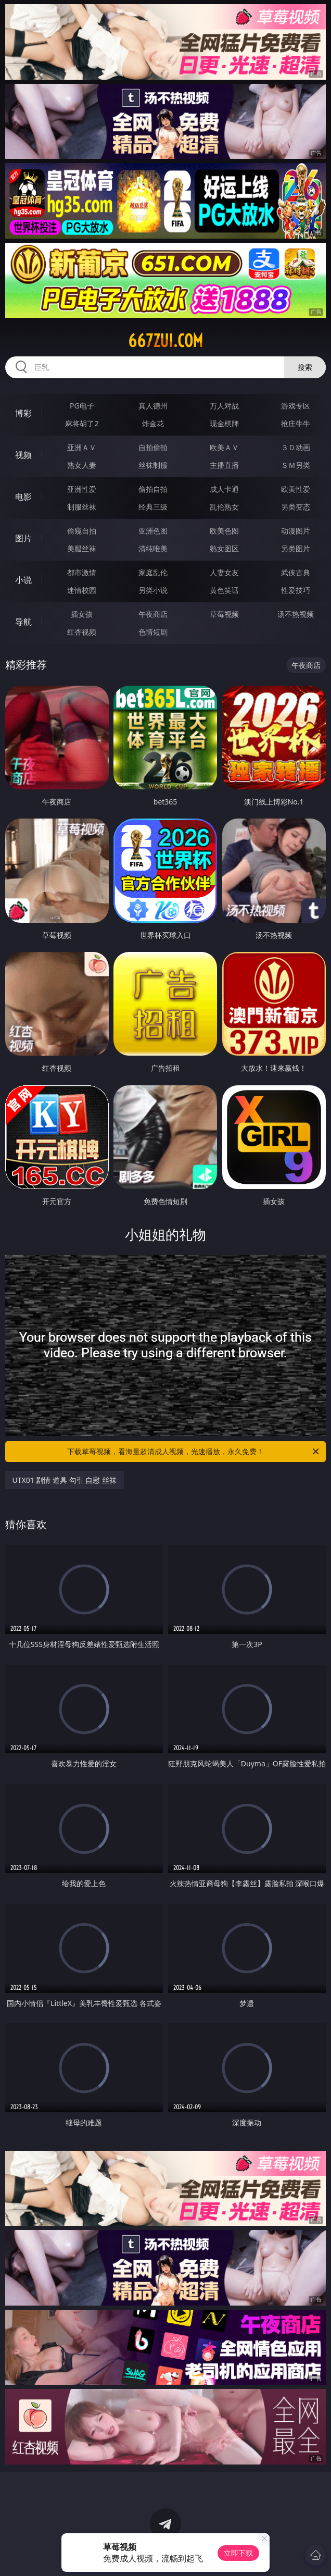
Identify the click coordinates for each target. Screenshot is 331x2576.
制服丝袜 (81, 507)
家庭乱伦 (153, 572)
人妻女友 (224, 572)
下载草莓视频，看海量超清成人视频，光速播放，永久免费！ (194, 1451)
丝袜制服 (153, 465)
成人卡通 (224, 489)
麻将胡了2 (81, 423)
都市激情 (81, 572)
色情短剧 (153, 632)
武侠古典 (295, 572)
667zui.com (165, 340)
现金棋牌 (224, 423)
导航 (23, 621)
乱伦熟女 (224, 507)
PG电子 (82, 406)
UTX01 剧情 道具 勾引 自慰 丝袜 (64, 1480)
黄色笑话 (224, 590)
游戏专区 (295, 406)
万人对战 (224, 406)
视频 (23, 455)
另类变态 (295, 507)
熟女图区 (224, 548)
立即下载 (238, 2553)
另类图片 (295, 548)
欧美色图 (224, 531)
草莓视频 (224, 614)
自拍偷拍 (153, 447)
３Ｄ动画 (295, 447)
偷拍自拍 (153, 489)
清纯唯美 (153, 548)
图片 (23, 538)
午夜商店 (153, 614)
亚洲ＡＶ (81, 447)
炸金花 (153, 423)
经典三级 (153, 507)
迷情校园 (81, 590)
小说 (23, 580)
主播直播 (224, 465)
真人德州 (153, 406)
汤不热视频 (295, 614)
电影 (23, 496)
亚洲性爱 (81, 489)
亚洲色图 (153, 531)
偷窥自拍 (81, 531)
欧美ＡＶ (224, 447)
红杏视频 (81, 632)
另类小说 (153, 590)
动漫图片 (295, 531)
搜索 (305, 367)
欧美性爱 (295, 489)
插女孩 (82, 614)
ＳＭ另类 (295, 465)
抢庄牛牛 (295, 423)
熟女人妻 (81, 465)
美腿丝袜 (81, 548)
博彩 (23, 413)
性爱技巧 (295, 590)
